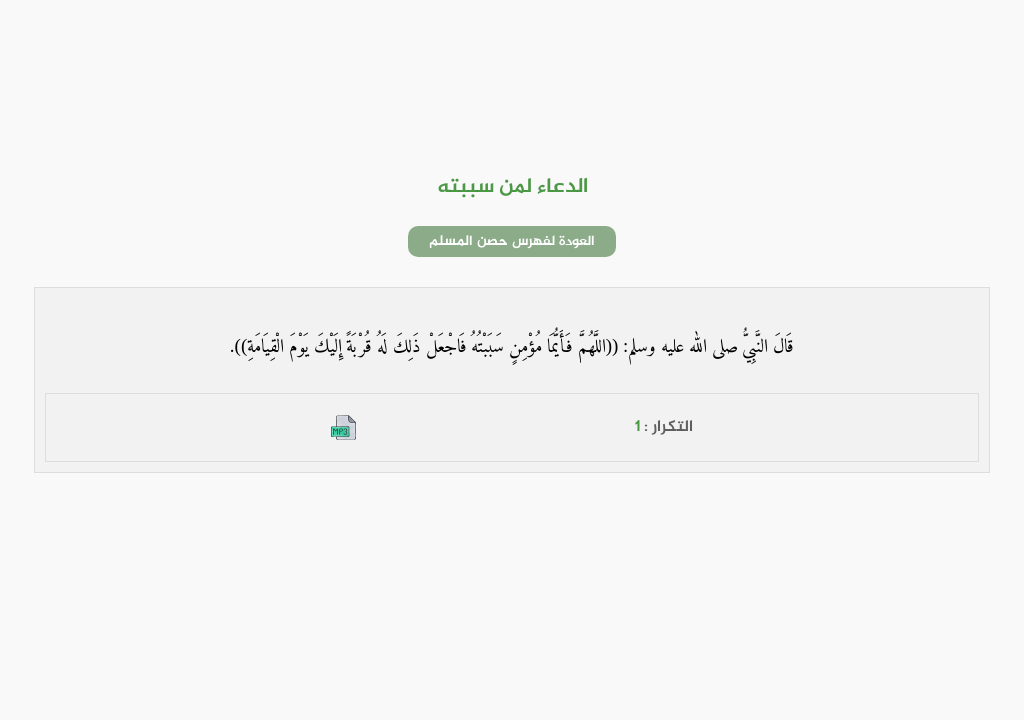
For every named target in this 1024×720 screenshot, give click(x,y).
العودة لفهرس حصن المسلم (512, 241)
